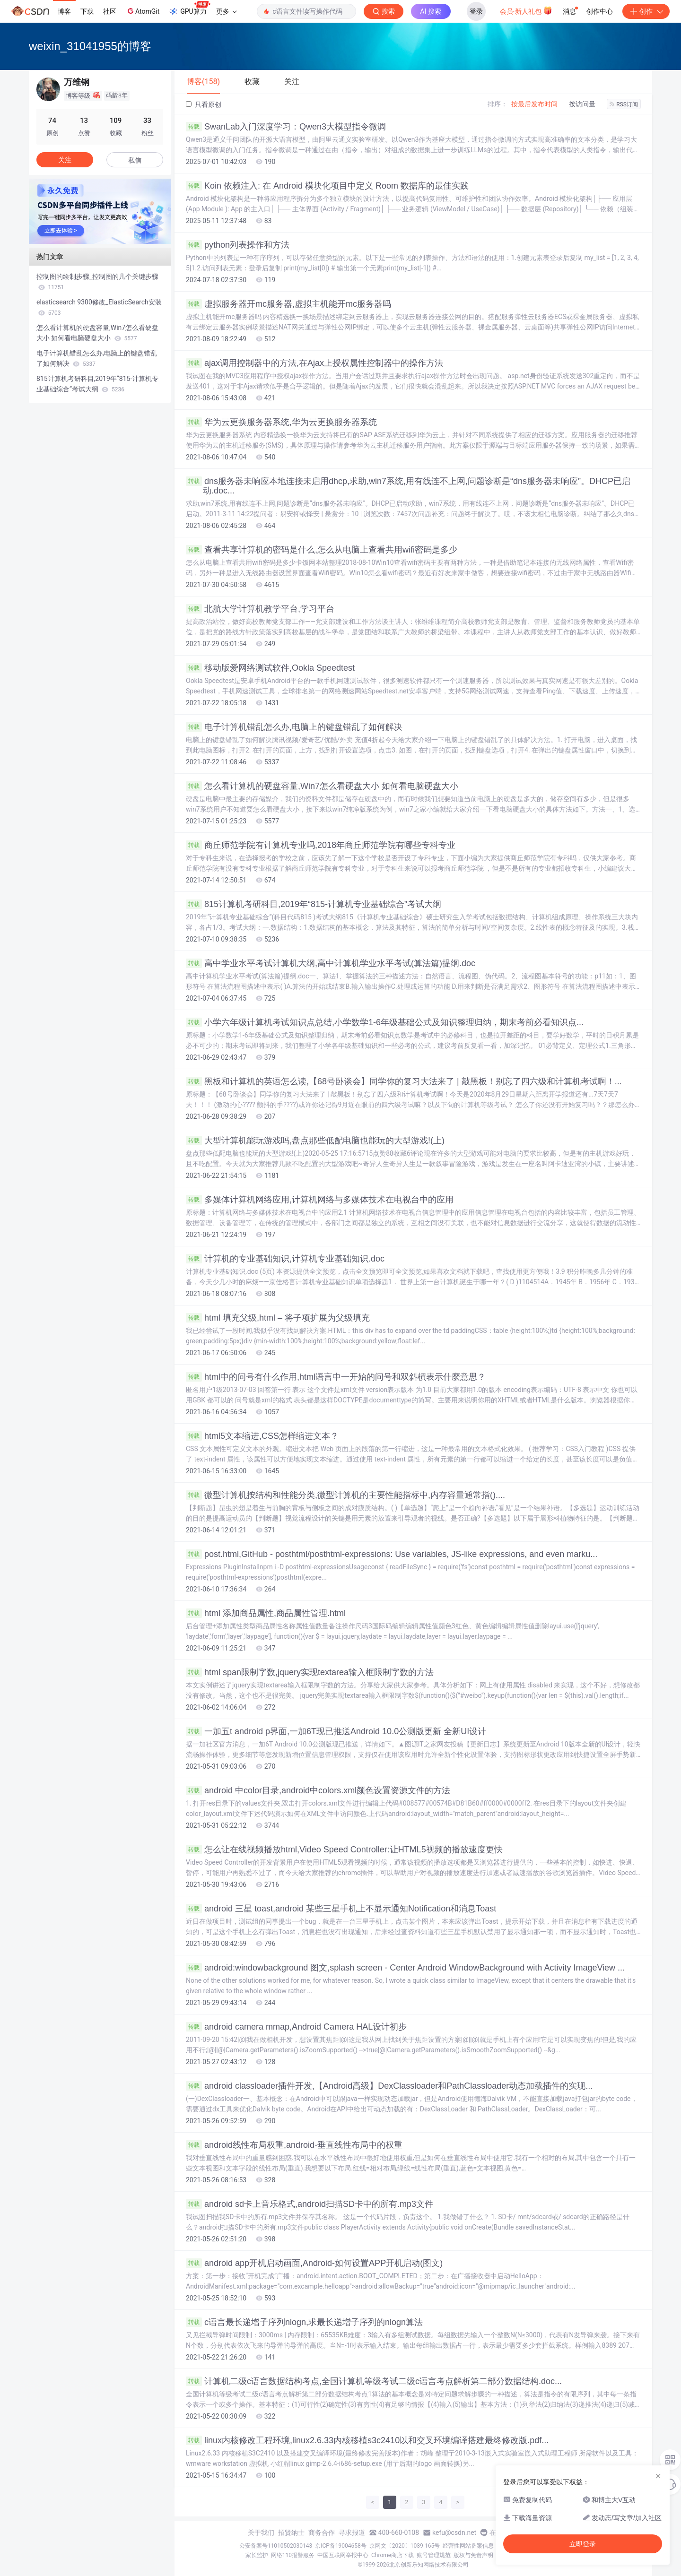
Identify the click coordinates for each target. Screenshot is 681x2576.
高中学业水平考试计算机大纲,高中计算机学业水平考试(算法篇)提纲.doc (330, 963)
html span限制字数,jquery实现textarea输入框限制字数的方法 (310, 1672)
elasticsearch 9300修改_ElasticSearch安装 (99, 307)
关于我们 (261, 2532)
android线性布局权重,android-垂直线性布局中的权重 (294, 2145)
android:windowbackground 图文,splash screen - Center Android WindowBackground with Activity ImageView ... (405, 1967)
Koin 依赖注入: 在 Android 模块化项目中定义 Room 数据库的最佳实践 (327, 185)
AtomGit (142, 11)
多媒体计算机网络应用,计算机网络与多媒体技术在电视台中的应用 (320, 1199)
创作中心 (599, 11)
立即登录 (582, 2544)
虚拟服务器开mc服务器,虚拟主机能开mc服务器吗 (288, 304)
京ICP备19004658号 (341, 2545)
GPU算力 (189, 8)
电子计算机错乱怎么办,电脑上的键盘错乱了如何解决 (294, 727)
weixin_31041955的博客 (90, 46)
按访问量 (582, 104)
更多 (226, 11)
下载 (87, 11)
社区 (109, 11)
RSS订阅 (624, 104)
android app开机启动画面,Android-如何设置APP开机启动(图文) (314, 2263)
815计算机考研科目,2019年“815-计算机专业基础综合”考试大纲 (313, 904)
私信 (134, 160)
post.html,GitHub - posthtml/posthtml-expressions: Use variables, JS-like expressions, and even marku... (391, 1554)
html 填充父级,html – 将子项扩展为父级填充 (278, 1318)
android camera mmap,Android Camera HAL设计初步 (296, 2026)
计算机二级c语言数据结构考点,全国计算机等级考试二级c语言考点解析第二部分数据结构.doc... (374, 2381)
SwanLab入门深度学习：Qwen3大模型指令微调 (286, 126)
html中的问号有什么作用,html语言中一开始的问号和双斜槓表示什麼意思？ (336, 1377)
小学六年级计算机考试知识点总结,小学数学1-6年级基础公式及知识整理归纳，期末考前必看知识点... (385, 1022)
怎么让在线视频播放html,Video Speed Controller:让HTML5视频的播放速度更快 (344, 1849)
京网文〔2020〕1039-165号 (404, 2545)
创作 (646, 11)
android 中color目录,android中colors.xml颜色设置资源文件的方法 (318, 1790)
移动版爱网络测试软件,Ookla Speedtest (270, 668)
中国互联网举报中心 (342, 2555)
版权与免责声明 (473, 2555)
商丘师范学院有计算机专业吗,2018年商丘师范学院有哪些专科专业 (320, 845)
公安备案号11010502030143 (275, 2545)
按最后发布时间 (534, 104)
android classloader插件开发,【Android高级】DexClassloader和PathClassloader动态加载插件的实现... (389, 2086)
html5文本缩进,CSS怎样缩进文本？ (262, 1436)
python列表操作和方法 (237, 245)
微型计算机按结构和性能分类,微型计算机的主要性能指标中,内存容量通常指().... (345, 1495)
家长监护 (256, 2555)
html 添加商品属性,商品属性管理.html (266, 1613)
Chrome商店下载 (392, 2555)
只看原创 (203, 104)
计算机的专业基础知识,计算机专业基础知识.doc (285, 1258)
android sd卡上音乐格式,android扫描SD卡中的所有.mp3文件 (309, 2204)
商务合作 (321, 2532)
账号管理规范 (434, 2555)
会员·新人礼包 (526, 10)
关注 (64, 160)
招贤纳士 (291, 2532)
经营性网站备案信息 (468, 2545)
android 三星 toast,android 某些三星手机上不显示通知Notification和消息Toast (341, 1908)
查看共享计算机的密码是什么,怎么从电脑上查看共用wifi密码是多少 (321, 549)
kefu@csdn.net (454, 2532)
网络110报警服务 (292, 2555)
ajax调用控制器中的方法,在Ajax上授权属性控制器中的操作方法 (314, 363)
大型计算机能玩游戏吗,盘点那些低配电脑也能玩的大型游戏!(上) (315, 1140)
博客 (64, 11)
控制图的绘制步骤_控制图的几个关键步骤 (97, 282)
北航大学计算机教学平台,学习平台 (260, 609)
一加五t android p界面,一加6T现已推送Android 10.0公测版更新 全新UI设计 (336, 1731)
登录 (476, 11)
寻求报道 (352, 2532)
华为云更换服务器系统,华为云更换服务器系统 (281, 422)
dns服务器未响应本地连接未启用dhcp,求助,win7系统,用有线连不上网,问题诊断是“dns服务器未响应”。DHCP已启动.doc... (408, 485)
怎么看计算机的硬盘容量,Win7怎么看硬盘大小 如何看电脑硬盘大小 (322, 786)
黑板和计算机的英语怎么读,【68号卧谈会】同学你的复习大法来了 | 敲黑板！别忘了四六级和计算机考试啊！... (404, 1081)
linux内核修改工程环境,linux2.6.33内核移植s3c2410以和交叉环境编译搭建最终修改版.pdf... (367, 2440)
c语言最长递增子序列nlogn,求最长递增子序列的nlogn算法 (304, 2322)
